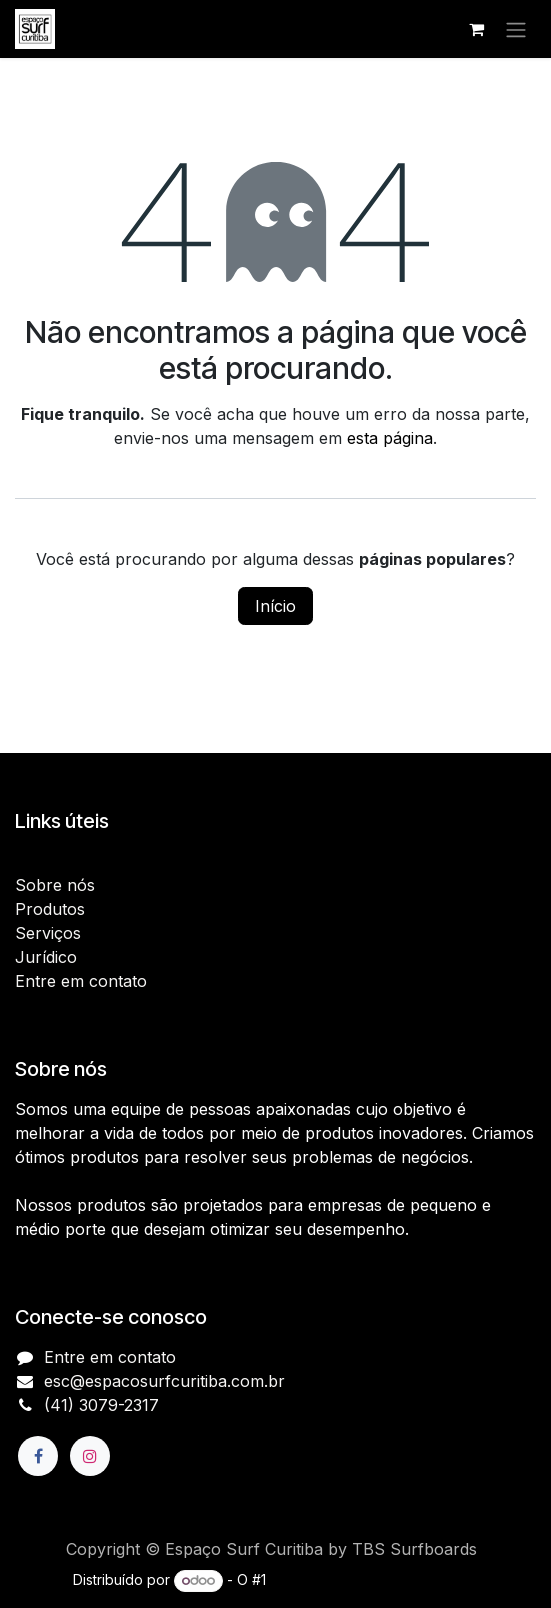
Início (275, 606)
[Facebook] (38, 1456)
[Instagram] (90, 1456)
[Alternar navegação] (516, 29)
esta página (390, 438)
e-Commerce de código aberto (374, 1579)
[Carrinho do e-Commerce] (476, 29)
